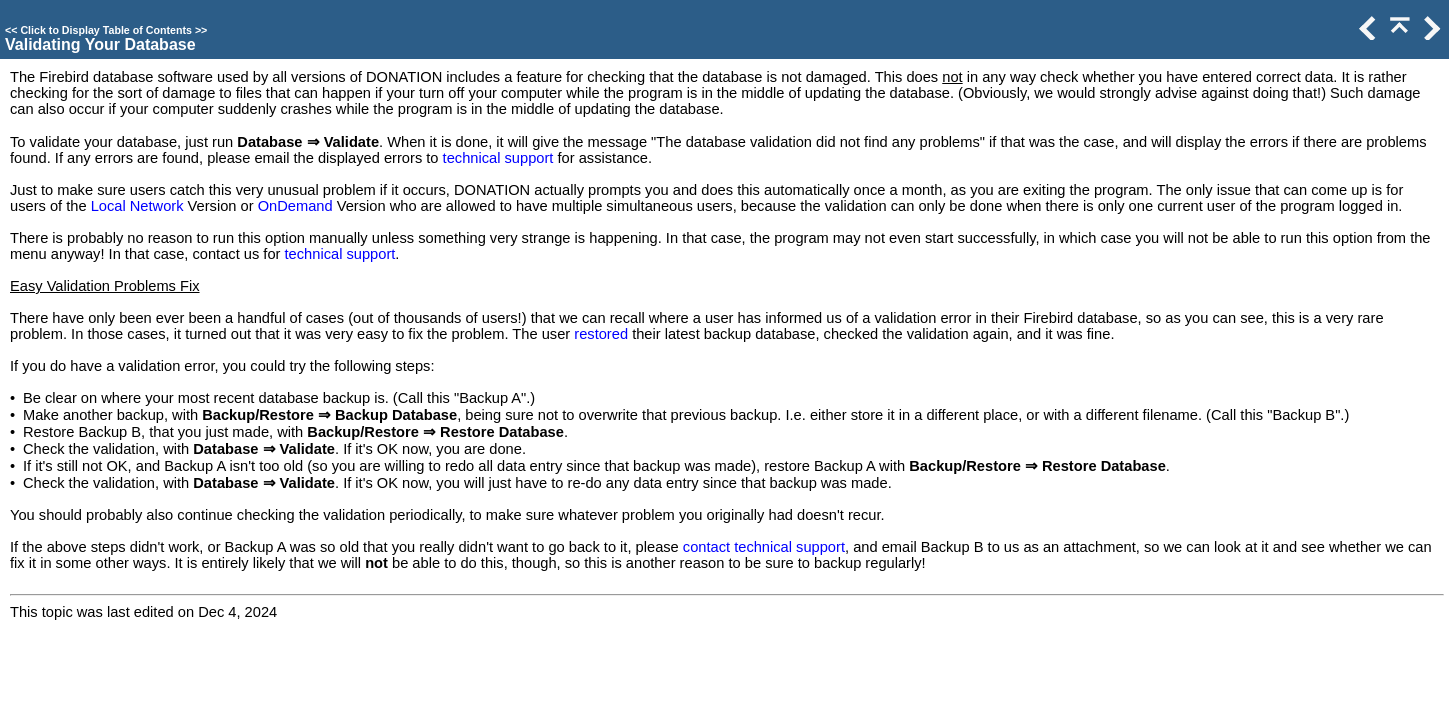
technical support (498, 158)
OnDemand (295, 206)
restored (601, 334)
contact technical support (764, 547)
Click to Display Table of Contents (106, 30)
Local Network (137, 206)
